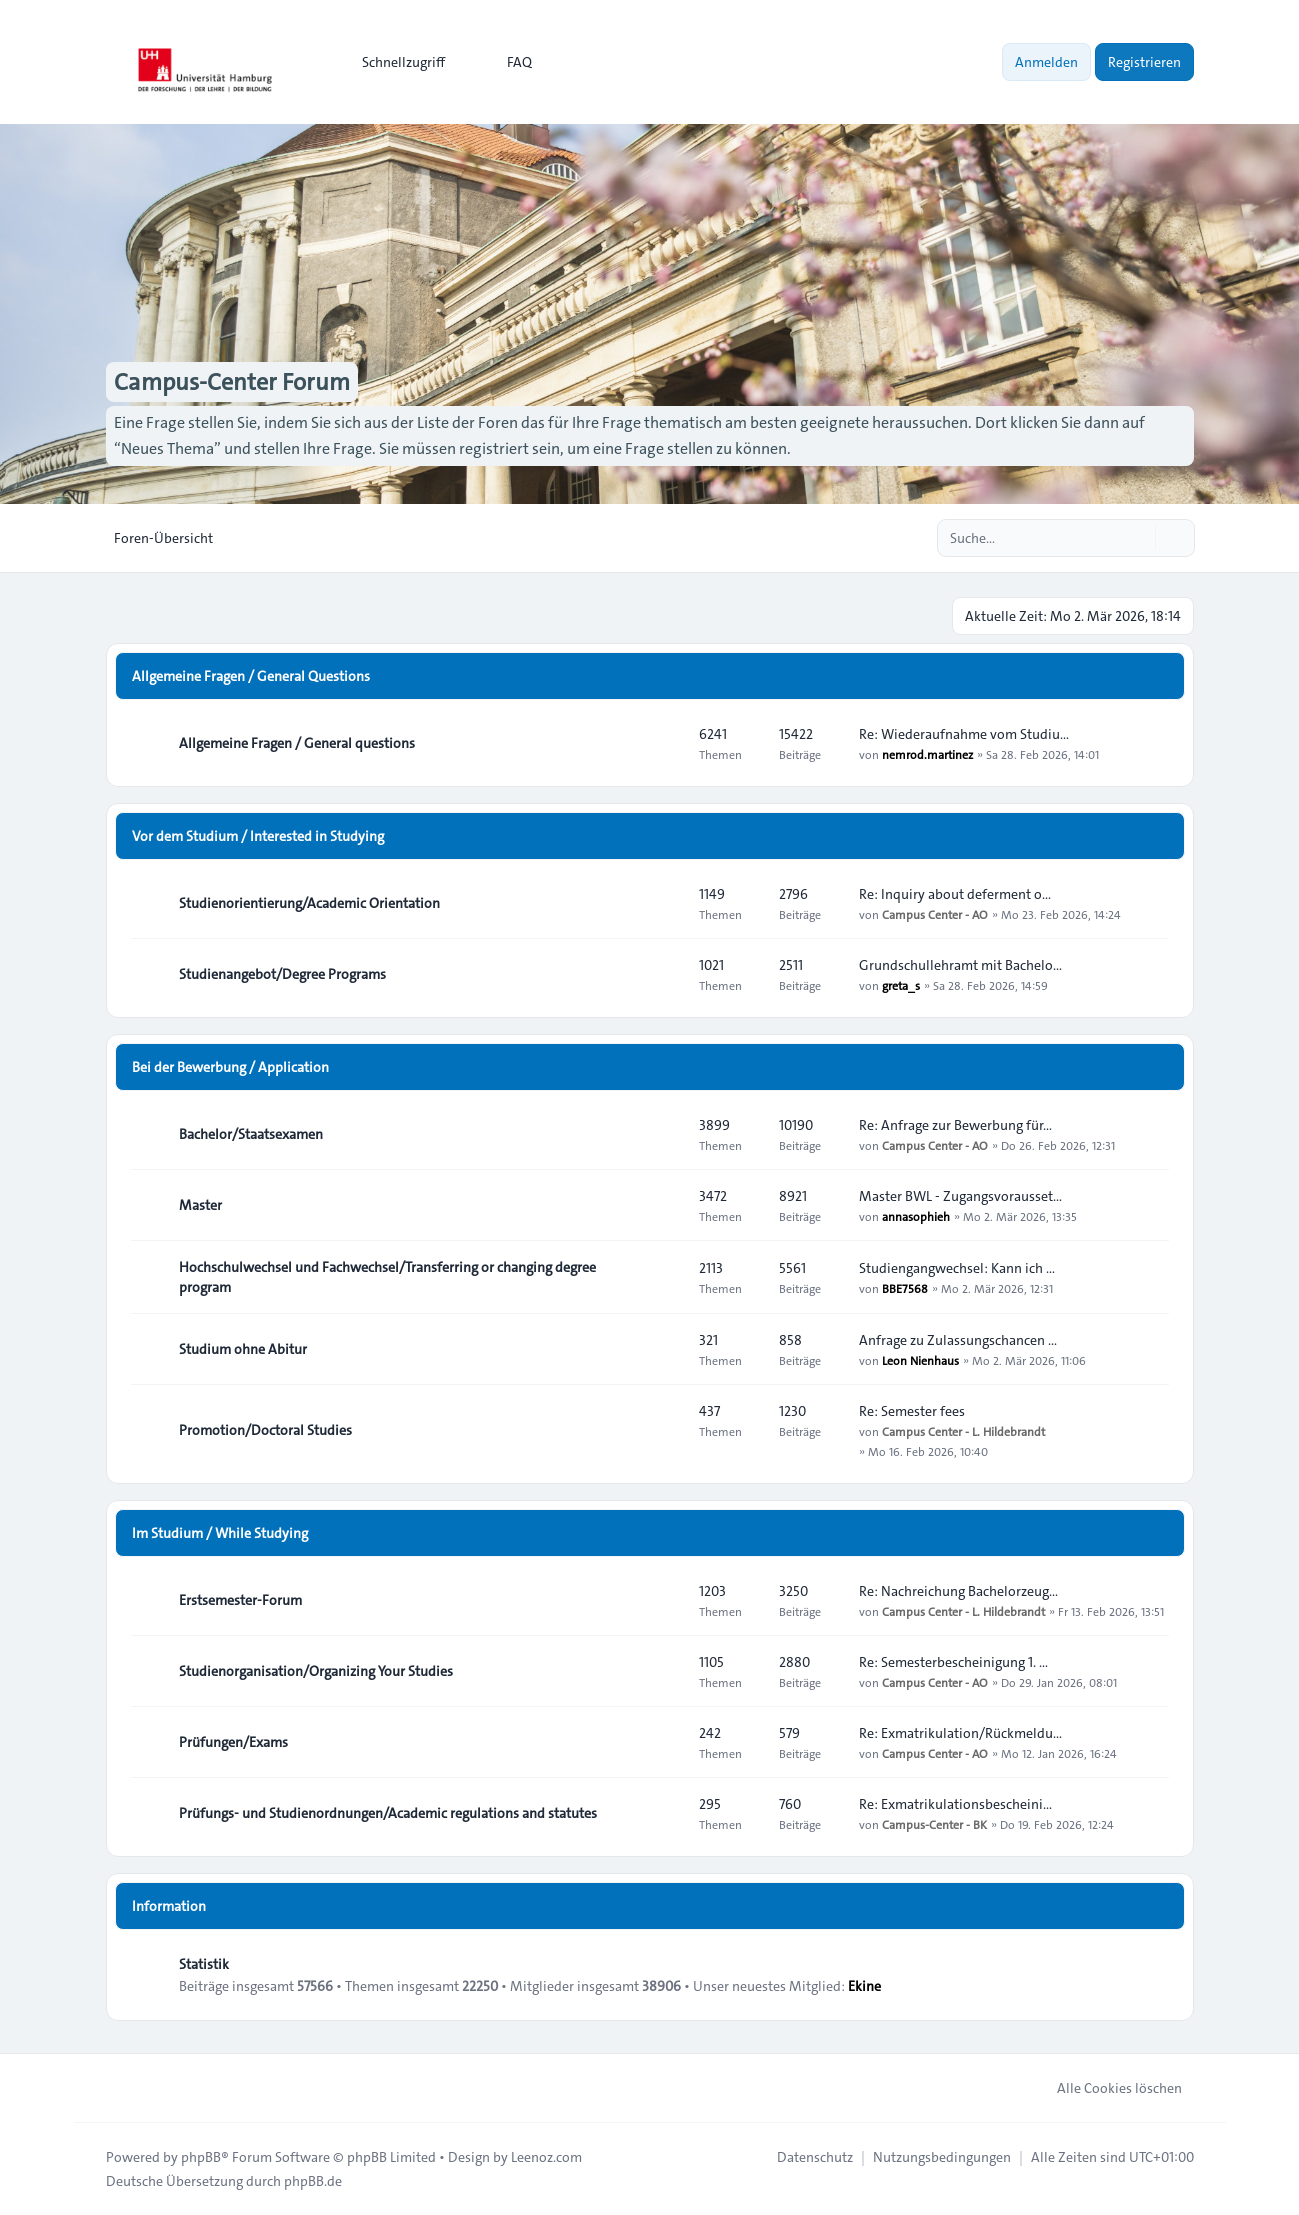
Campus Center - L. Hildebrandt (963, 1431)
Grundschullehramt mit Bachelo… (960, 965)
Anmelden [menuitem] (1046, 62)
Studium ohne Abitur (243, 1349)
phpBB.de (313, 2181)
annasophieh (916, 1216)
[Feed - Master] (666, 1205)
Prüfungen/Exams (233, 1742)
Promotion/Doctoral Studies (265, 1430)
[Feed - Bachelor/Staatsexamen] (666, 1134)
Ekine (864, 1986)
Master (200, 1205)
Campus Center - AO (935, 914)
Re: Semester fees (912, 1411)
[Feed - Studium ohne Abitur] (666, 1349)
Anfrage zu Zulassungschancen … (958, 1340)
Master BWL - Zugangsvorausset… (960, 1196)
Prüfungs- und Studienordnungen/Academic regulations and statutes (388, 1813)
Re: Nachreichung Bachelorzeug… (958, 1591)
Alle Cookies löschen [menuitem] (1106, 2088)
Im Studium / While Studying (220, 1533)
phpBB (201, 2157)
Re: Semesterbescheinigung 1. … (953, 1662)
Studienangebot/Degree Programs (282, 974)
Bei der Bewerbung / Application (230, 1067)
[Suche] (1138, 538)
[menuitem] (394, 62)
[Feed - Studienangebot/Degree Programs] (666, 974)
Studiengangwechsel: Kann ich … (957, 1268)
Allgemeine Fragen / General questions (297, 743)
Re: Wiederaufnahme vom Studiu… (964, 734)
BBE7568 (905, 1288)
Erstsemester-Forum (240, 1600)
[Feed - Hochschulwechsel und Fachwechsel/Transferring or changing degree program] (666, 1277)
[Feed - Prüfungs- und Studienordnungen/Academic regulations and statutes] (666, 1813)
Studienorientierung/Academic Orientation (309, 903)
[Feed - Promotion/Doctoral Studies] (666, 1430)
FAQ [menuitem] (506, 62)
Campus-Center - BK (934, 1824)
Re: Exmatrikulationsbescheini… (955, 1804)
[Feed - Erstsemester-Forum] (666, 1600)
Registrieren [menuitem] (1144, 62)
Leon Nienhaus (920, 1360)
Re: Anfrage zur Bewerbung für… (955, 1125)
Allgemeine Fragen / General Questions (251, 676)
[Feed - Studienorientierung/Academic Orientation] (666, 903)
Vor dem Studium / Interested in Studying (258, 836)
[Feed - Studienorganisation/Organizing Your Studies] (666, 1671)
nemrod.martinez (927, 754)
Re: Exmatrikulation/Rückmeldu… (960, 1733)
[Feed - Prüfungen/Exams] (666, 1742)
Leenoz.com (546, 2157)
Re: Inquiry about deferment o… (955, 894)
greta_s (901, 985)
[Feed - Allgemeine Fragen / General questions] (666, 743)
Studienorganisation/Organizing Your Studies (316, 1671)
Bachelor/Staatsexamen (251, 1134)
